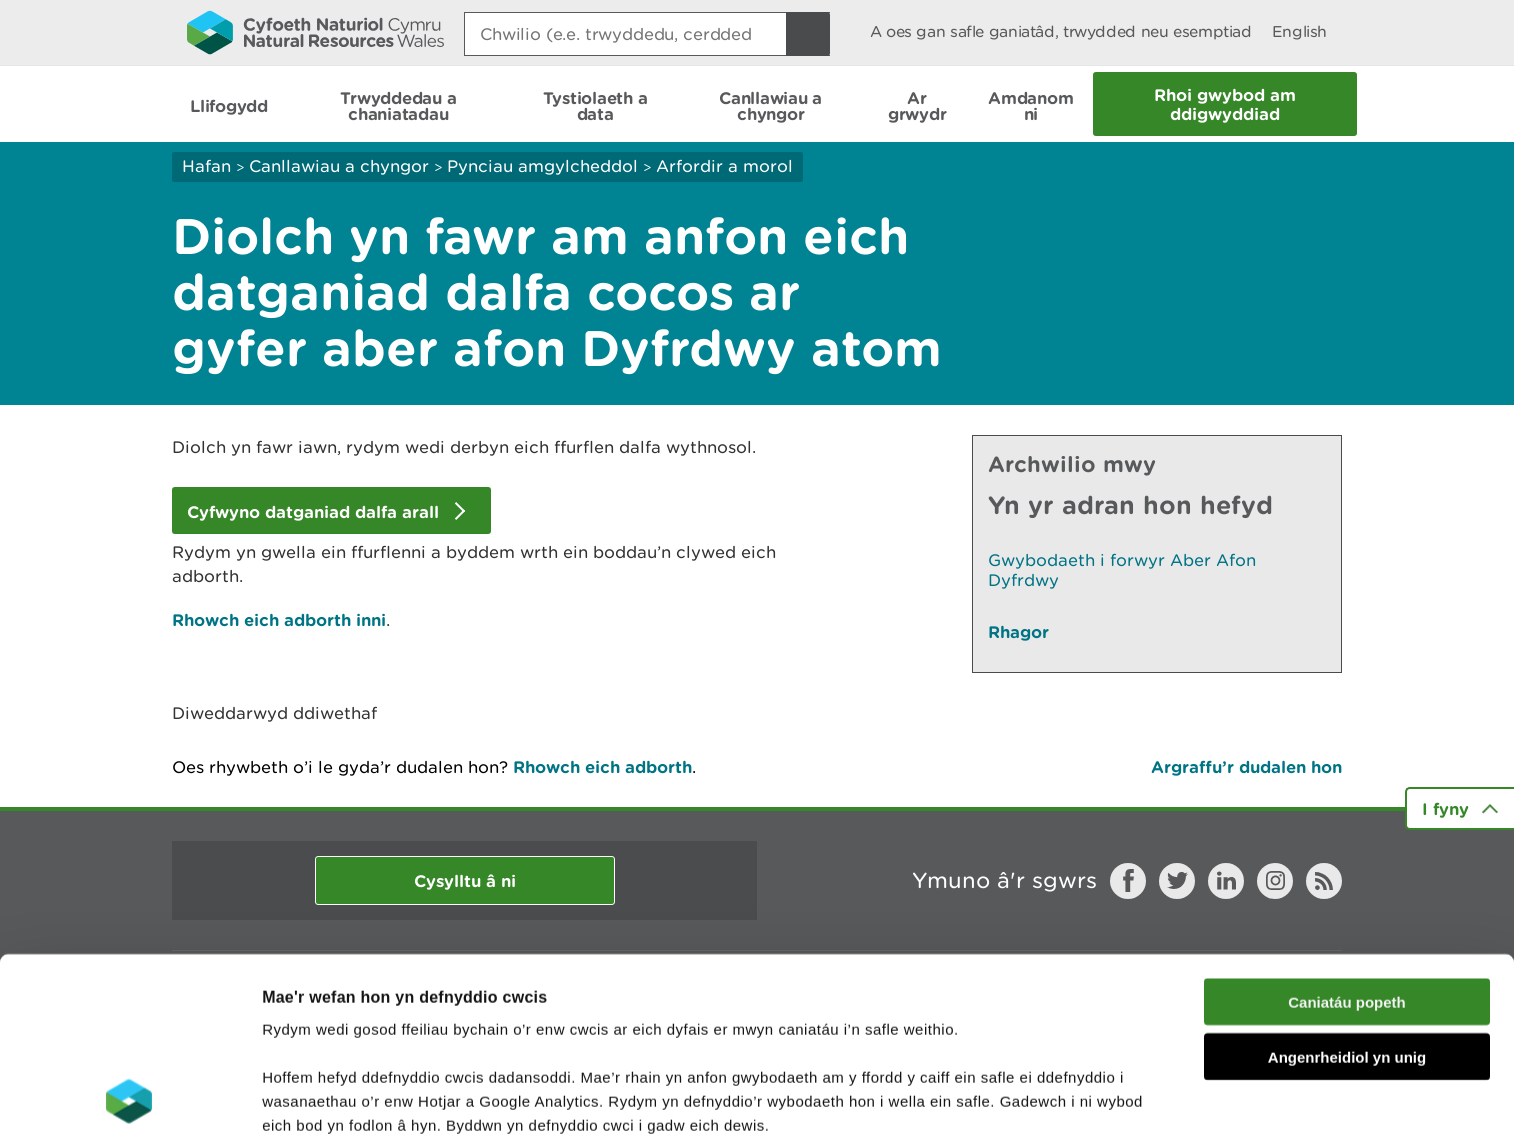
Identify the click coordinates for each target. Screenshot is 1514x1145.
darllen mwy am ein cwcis (402, 1010)
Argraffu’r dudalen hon (1246, 766)
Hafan (206, 166)
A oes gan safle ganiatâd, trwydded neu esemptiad (1061, 31)
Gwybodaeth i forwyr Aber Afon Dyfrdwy (1122, 570)
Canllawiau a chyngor (339, 166)
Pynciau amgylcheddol (542, 166)
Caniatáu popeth (1347, 839)
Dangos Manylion (335, 1105)
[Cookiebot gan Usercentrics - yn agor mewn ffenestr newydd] (129, 1106)
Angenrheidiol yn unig (1347, 894)
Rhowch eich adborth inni (279, 619)
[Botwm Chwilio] (808, 34)
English (1299, 31)
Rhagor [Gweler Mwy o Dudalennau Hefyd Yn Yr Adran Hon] (1018, 631)
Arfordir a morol (724, 166)
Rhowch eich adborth (602, 766)
